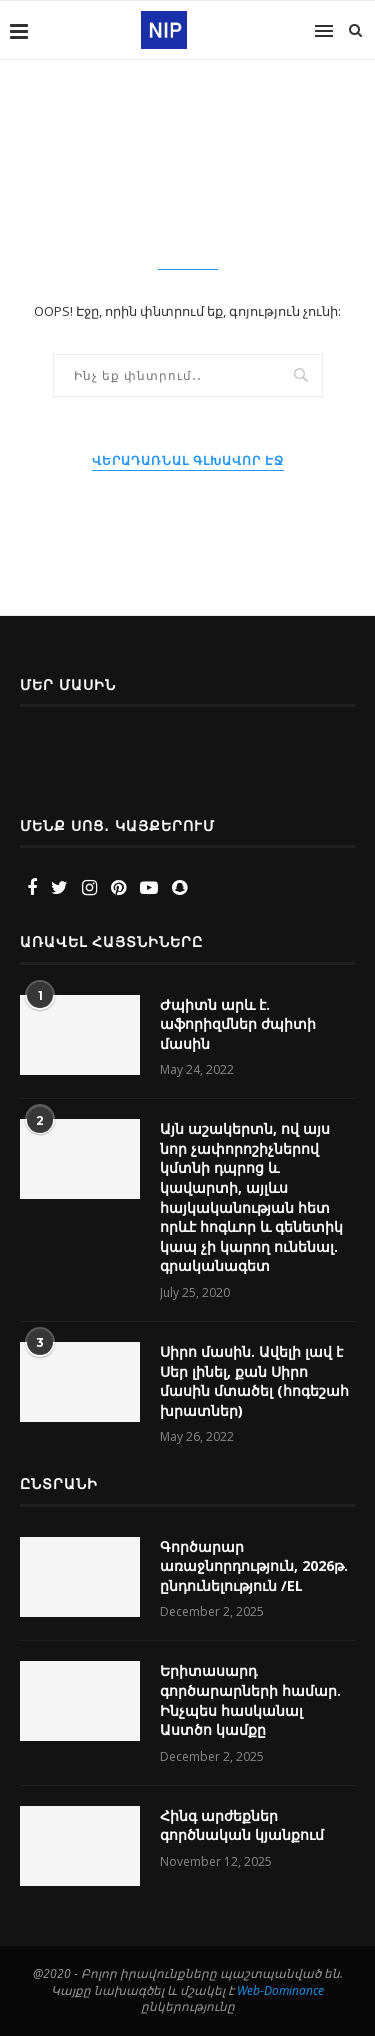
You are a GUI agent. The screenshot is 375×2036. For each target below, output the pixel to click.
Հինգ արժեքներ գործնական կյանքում (242, 1825)
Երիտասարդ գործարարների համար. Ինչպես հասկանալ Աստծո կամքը (250, 1700)
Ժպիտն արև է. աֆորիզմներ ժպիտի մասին (238, 1024)
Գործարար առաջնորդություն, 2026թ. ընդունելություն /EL (254, 1566)
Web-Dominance (280, 1990)
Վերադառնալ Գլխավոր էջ (188, 460)
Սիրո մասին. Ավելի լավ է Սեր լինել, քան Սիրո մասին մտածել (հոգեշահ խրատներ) (254, 1381)
